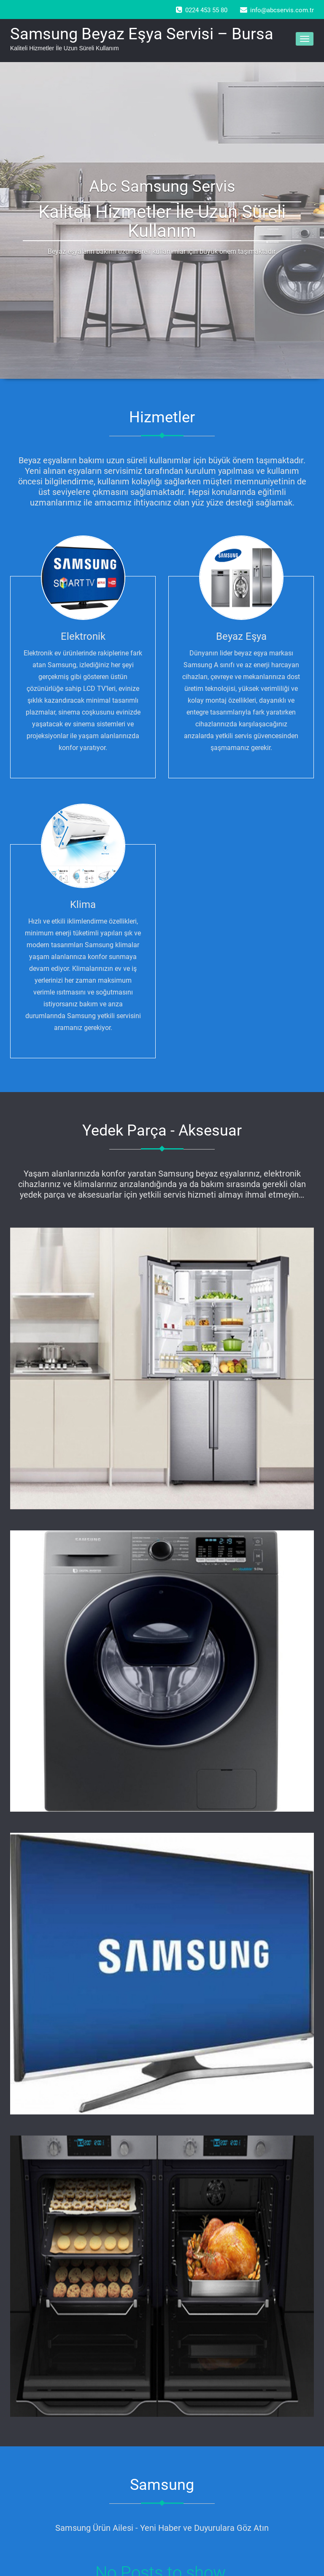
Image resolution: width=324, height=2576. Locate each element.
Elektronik (83, 636)
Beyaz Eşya (241, 636)
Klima (83, 904)
